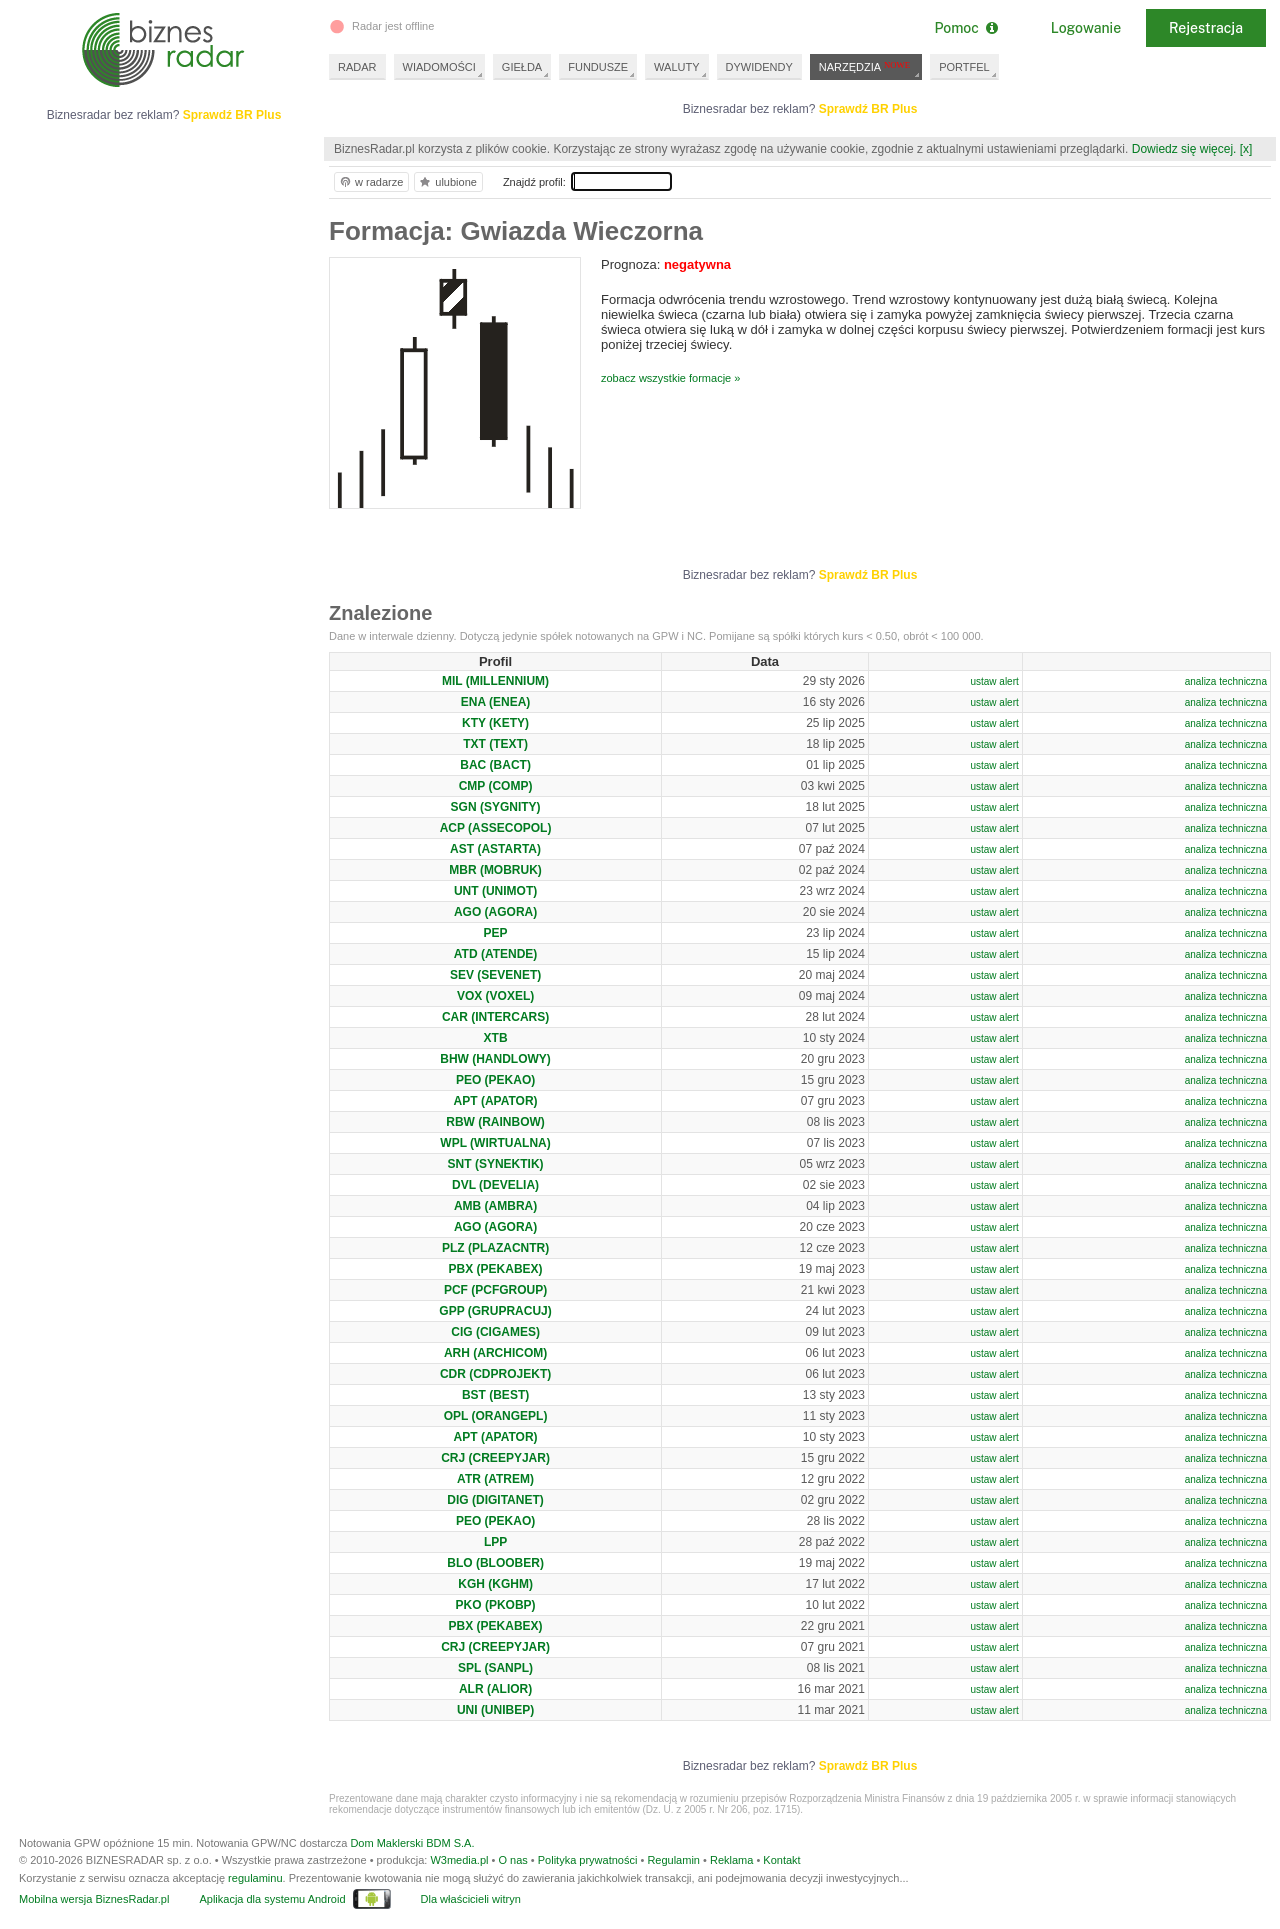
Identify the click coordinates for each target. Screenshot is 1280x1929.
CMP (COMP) (496, 786)
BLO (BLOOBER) (495, 1563)
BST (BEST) (495, 1395)
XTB (496, 1038)
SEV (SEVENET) (495, 975)
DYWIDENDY (759, 67)
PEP (496, 933)
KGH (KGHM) (495, 1584)
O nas (512, 1860)
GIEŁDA (522, 67)
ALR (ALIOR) (495, 1689)
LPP (495, 1542)
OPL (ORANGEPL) (496, 1416)
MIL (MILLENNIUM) (495, 681)
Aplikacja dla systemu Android (272, 1899)
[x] (1246, 149)
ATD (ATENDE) (496, 954)
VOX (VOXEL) (495, 996)
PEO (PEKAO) (495, 1080)
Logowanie (1086, 28)
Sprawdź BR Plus (868, 109)
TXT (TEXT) (495, 744)
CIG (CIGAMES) (495, 1332)
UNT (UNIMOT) (495, 891)
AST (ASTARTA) (495, 849)
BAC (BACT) (495, 765)
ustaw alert (994, 681)
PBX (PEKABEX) (496, 1269)
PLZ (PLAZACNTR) (495, 1248)
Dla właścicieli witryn (471, 1899)
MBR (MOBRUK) (495, 870)
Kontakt (781, 1860)
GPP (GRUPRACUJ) (495, 1311)
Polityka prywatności (588, 1860)
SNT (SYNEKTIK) (496, 1164)
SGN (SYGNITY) (496, 807)
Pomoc (965, 28)
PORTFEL (964, 67)
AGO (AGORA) (495, 912)
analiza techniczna (1226, 681)
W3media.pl (459, 1860)
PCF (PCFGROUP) (495, 1290)
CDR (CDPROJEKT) (495, 1374)
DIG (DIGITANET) (495, 1500)
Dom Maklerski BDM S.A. (412, 1843)
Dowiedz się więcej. (1184, 149)
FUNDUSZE (598, 67)
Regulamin (673, 1860)
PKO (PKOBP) (496, 1605)
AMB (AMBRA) (495, 1206)
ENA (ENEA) (496, 702)
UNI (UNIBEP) (495, 1710)
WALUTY (676, 67)
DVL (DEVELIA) (495, 1185)
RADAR (357, 67)
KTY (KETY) (495, 723)
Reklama (731, 1860)
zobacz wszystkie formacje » (670, 378)
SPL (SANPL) (495, 1668)
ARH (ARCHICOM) (495, 1353)
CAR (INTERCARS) (495, 1017)
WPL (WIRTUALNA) (495, 1143)
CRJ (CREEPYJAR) (495, 1458)
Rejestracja (1206, 28)
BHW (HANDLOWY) (495, 1059)
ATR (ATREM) (495, 1479)
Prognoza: (666, 264)
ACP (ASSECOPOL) (496, 828)
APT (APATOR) (496, 1101)
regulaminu (255, 1878)
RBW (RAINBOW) (495, 1122)
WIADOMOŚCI (439, 67)
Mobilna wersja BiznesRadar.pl (94, 1899)
